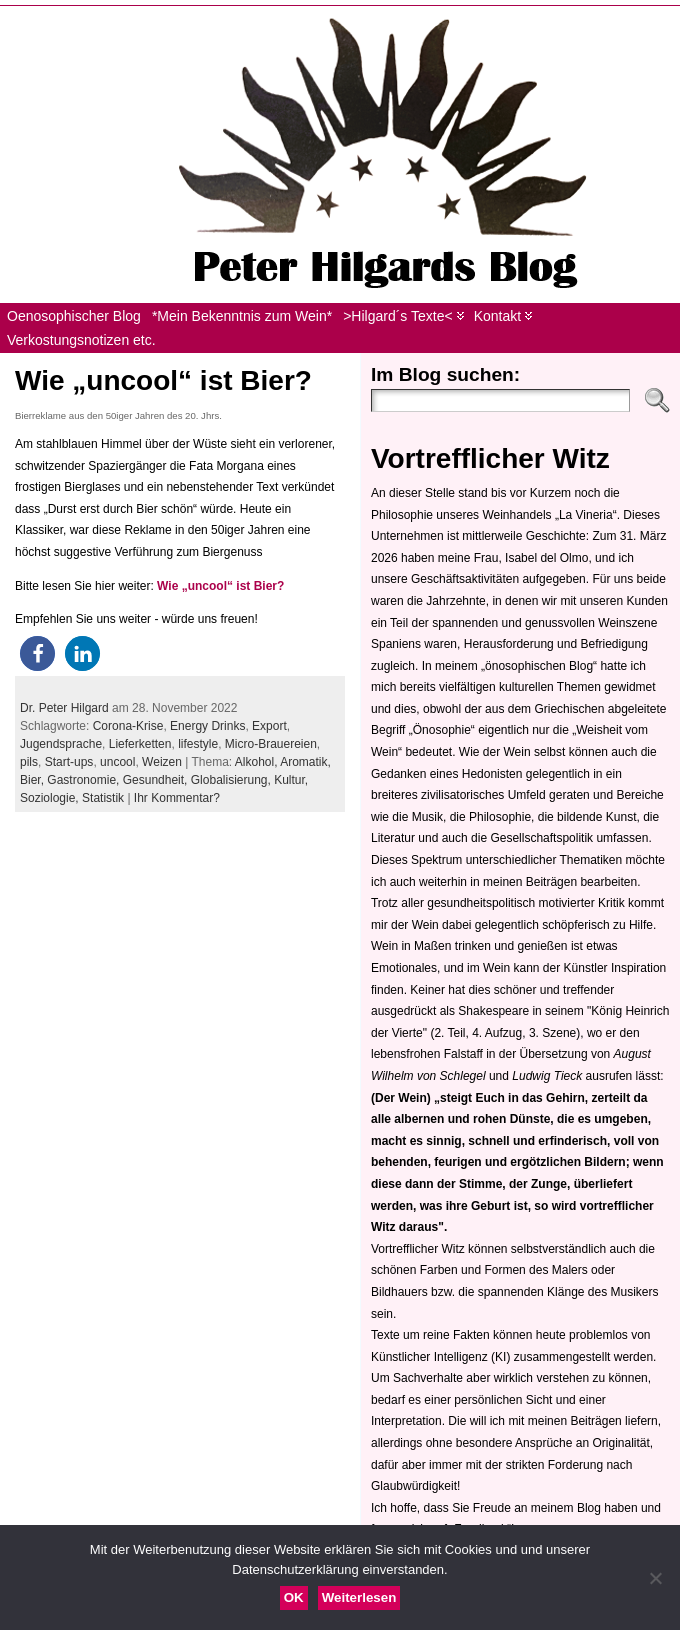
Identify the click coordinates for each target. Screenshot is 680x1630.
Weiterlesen (359, 1597)
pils (29, 762)
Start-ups (69, 762)
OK (294, 1597)
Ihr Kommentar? (177, 798)
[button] (37, 653)
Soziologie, (51, 798)
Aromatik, (305, 762)
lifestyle (198, 744)
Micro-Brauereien (271, 744)
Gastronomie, (84, 780)
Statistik (103, 798)
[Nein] (655, 1578)
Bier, (33, 780)
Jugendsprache (61, 744)
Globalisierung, (232, 780)
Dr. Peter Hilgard (64, 708)
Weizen (162, 762)
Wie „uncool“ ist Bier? (163, 380)
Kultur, (291, 780)
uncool (117, 762)
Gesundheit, (157, 780)
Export (269, 726)
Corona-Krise (128, 726)
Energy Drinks (207, 726)
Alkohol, (257, 762)
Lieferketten (140, 744)
